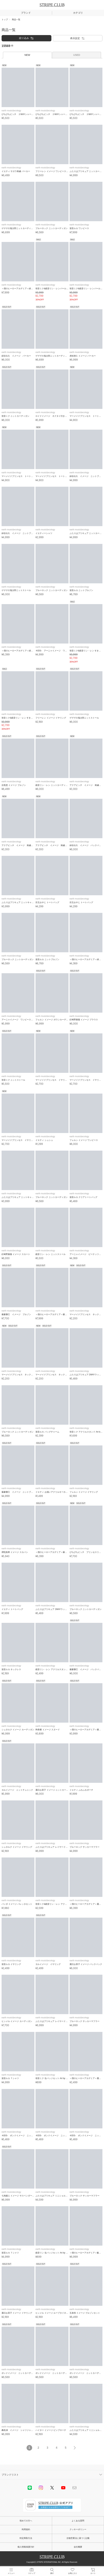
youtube (63, 2488)
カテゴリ (78, 12)
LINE (30, 2488)
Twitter (52, 2488)
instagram (41, 2488)
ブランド (26, 12)
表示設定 (77, 38)
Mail (74, 2488)
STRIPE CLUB (52, 5)
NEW (27, 55)
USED (76, 55)
